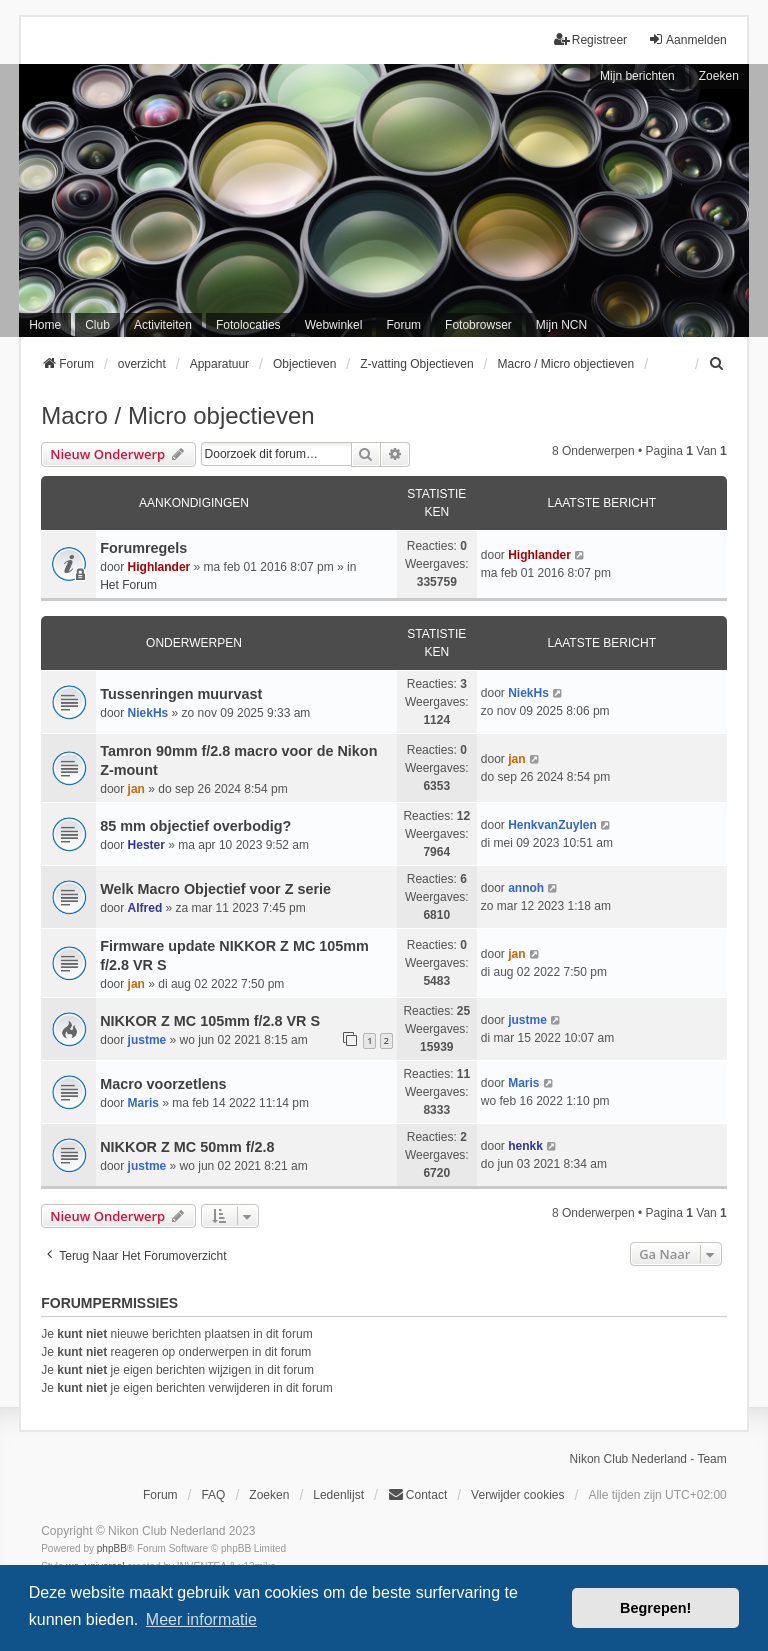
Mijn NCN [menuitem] (561, 325)
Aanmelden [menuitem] (687, 39)
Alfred (145, 908)
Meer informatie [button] (201, 1619)
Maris (143, 1103)
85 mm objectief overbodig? (195, 826)
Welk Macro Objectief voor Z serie (215, 889)
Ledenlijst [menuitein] (338, 1495)
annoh (526, 888)
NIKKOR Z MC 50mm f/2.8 (187, 1147)
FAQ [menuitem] (213, 1495)
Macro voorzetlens (163, 1084)
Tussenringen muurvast (181, 694)
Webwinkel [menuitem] (334, 325)
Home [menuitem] (45, 325)
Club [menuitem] (97, 325)
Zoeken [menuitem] (269, 1495)
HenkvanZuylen (552, 825)
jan (136, 789)
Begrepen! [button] (655, 1608)
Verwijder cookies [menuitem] (517, 1495)
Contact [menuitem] (417, 1494)
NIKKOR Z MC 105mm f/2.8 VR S (210, 1021)
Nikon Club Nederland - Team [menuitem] (648, 1459)
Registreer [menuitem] (590, 39)
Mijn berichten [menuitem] (637, 76)
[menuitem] (718, 364)
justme (147, 1040)
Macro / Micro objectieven (177, 415)
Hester (146, 845)
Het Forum (128, 585)
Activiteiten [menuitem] (163, 325)
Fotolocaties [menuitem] (248, 325)
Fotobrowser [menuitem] (478, 325)
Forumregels (143, 548)
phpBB (112, 1548)
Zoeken (719, 76)
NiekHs (148, 713)
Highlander (159, 567)
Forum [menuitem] (403, 325)
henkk (525, 1146)
